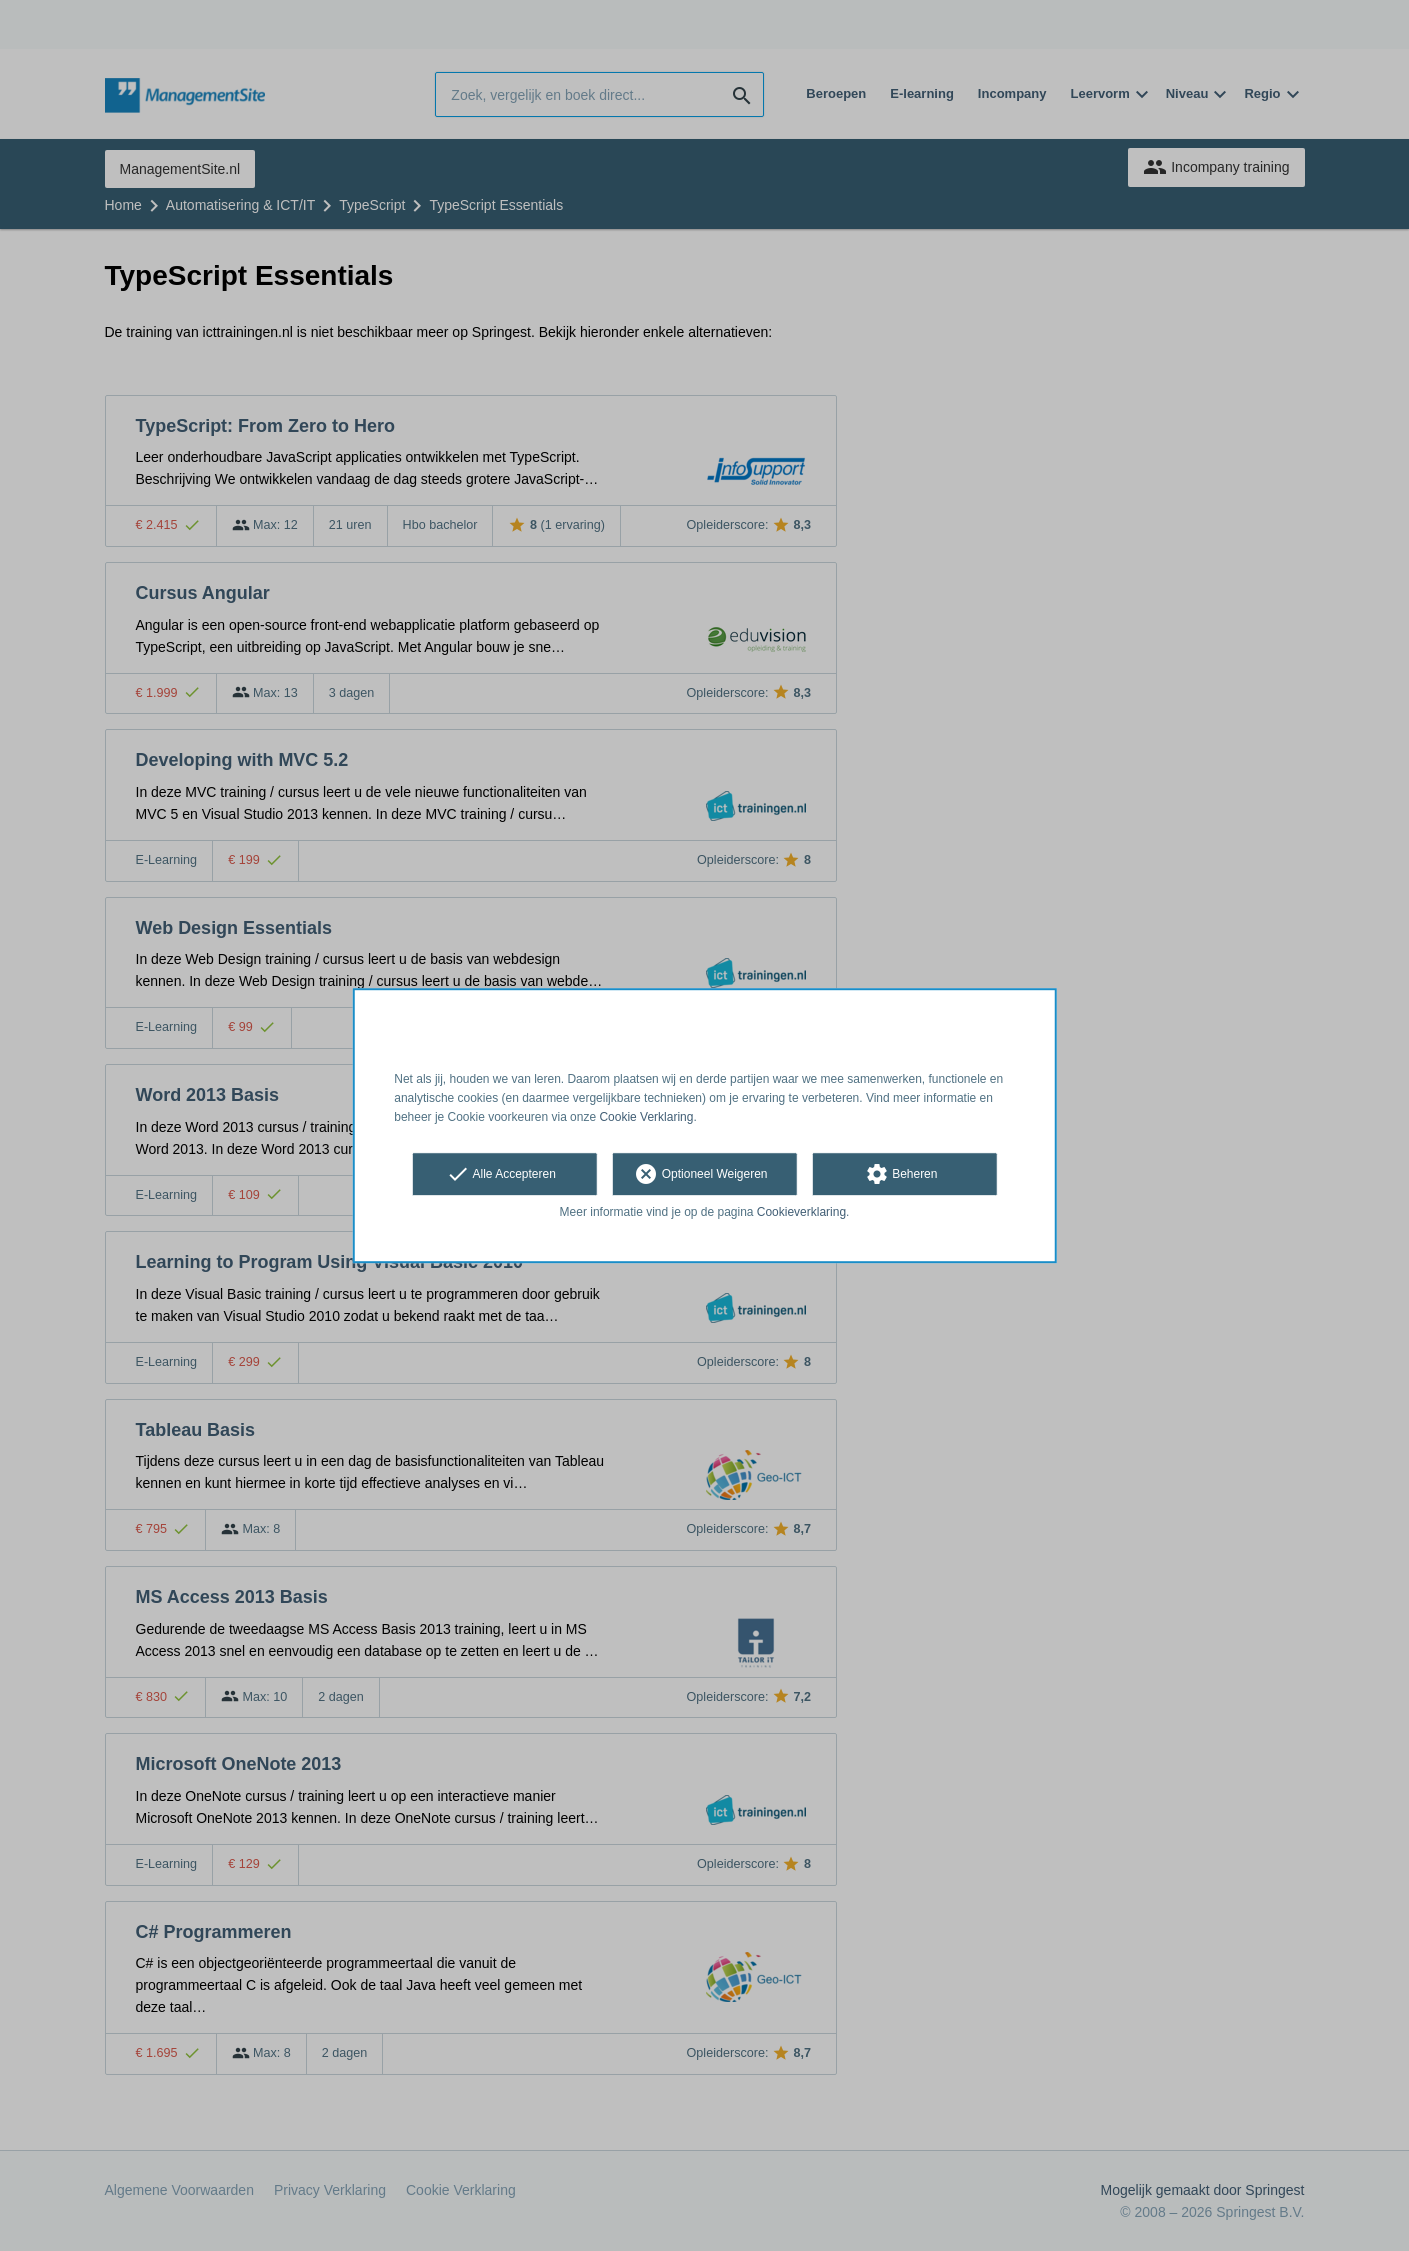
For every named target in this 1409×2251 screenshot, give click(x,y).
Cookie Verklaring (646, 1117)
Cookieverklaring (801, 1213)
